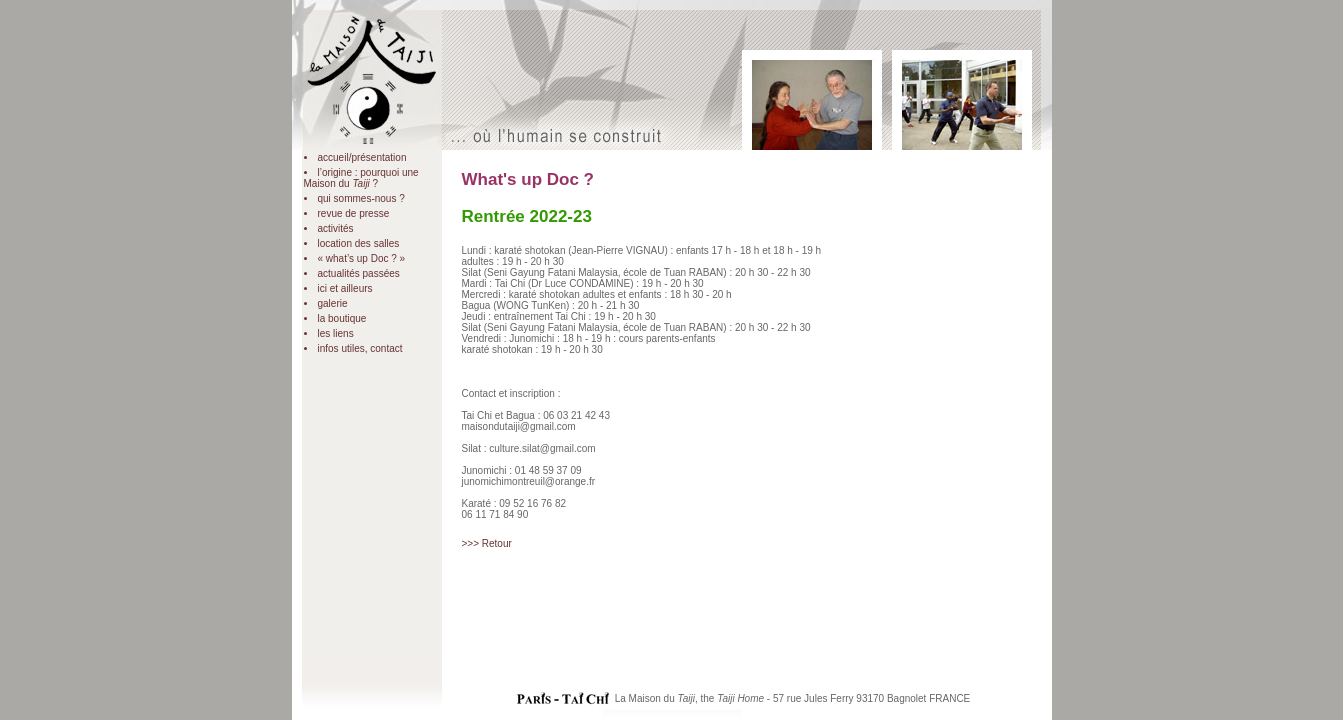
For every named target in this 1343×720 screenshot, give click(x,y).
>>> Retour (487, 543)
